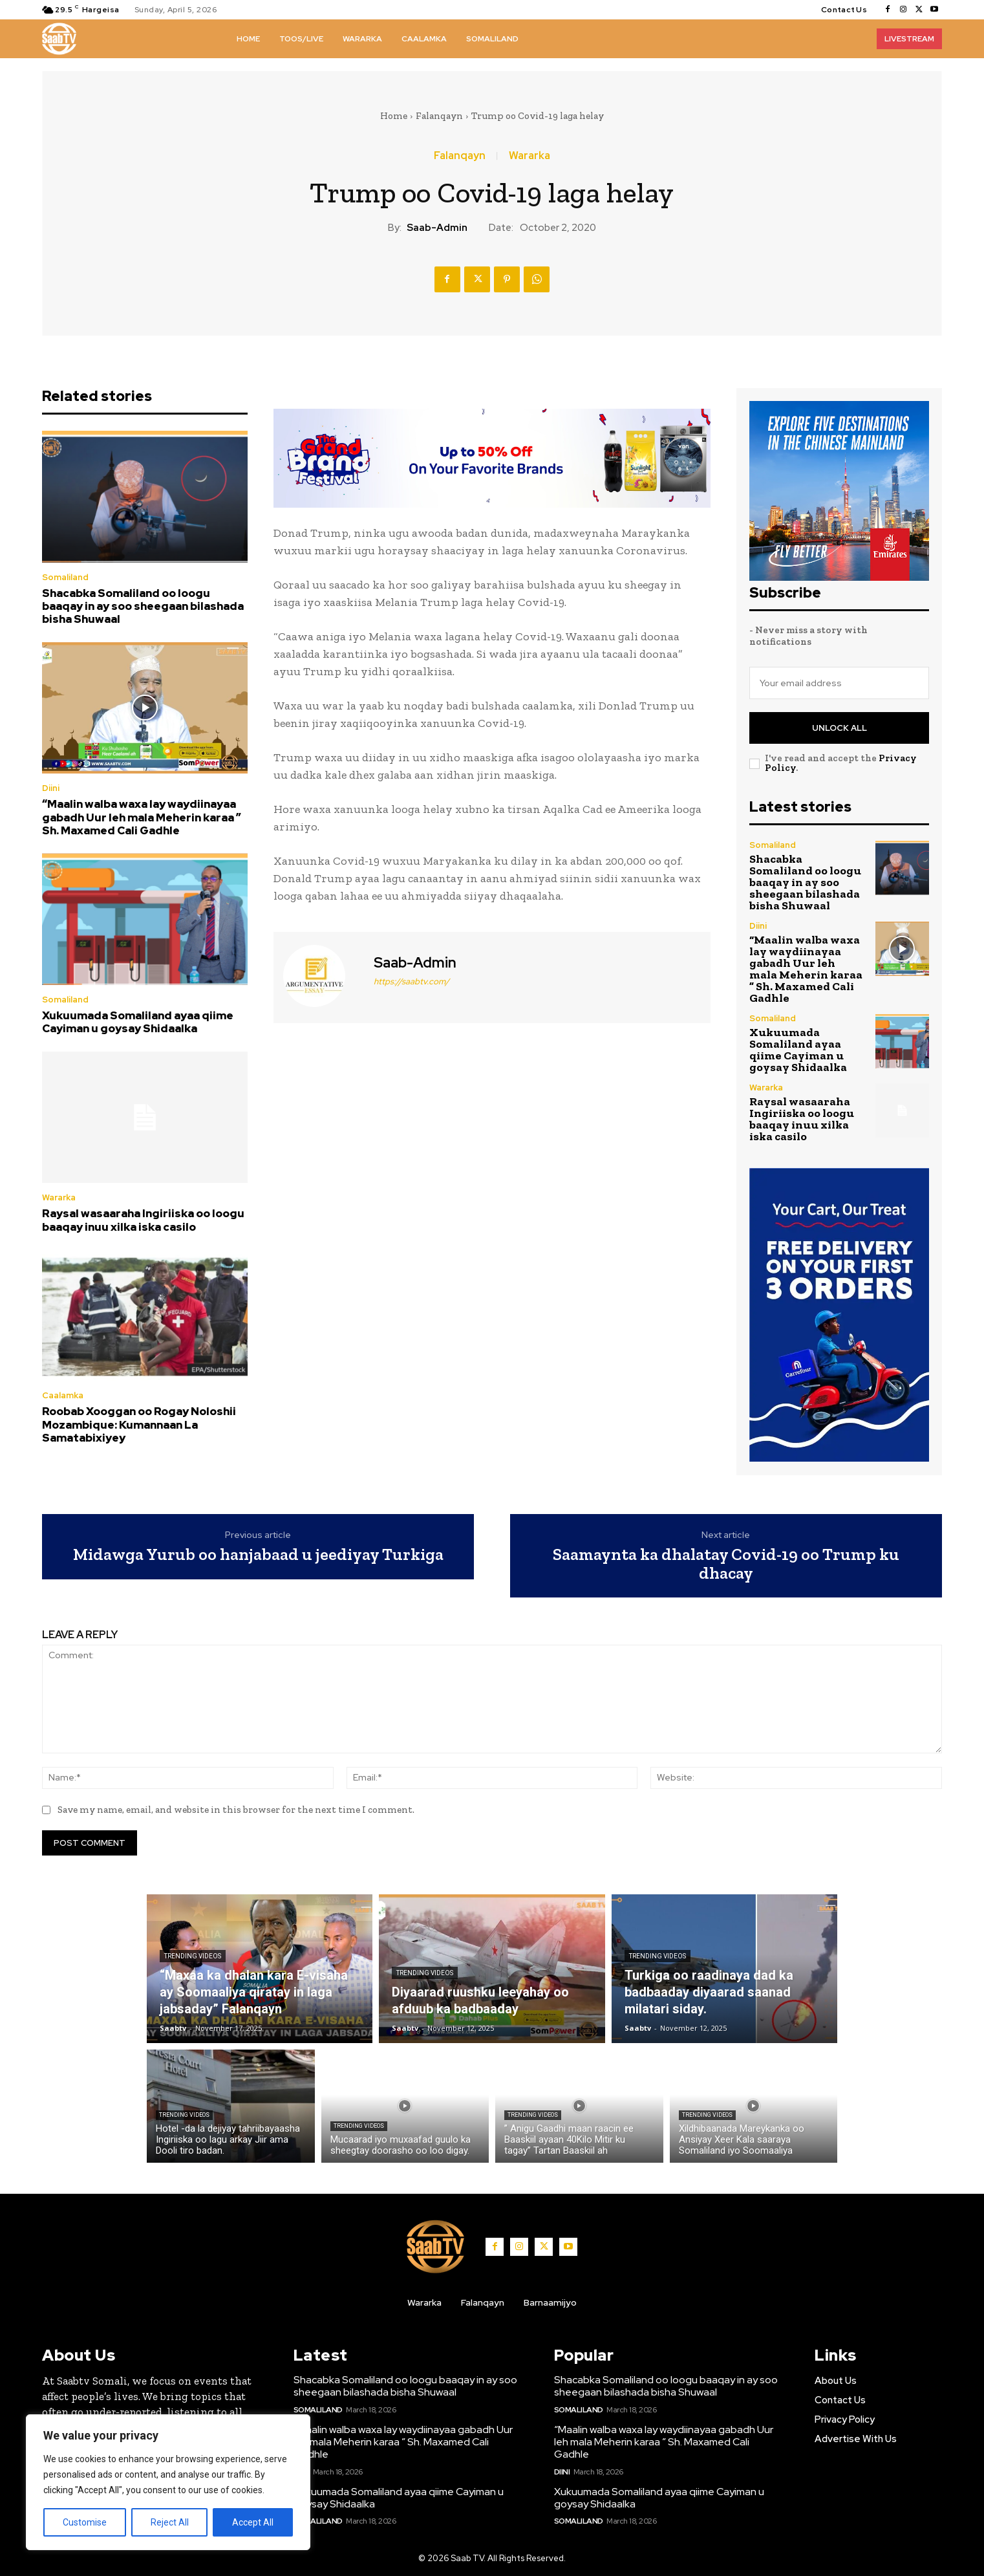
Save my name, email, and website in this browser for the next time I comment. (236, 1809)
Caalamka (62, 1395)
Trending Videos (192, 1956)
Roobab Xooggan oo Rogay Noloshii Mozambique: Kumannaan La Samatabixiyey (139, 1424)
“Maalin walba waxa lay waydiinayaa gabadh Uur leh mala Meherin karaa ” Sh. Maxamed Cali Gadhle (141, 817)
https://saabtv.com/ (411, 981)
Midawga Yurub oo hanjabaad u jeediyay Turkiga (258, 1554)
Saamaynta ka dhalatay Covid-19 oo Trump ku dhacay (726, 1563)
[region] (168, 2482)
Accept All (252, 2522)
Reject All (170, 2522)
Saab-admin (437, 227)
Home (393, 116)
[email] (839, 683)
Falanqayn (439, 116)
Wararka (529, 156)
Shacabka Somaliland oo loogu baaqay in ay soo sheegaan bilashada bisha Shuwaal (143, 606)
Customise (85, 2522)
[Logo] (59, 39)
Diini (50, 788)
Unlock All (839, 727)
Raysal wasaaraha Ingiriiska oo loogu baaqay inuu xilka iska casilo (143, 1219)
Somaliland (65, 577)
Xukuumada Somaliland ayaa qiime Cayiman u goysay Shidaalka (137, 1021)
